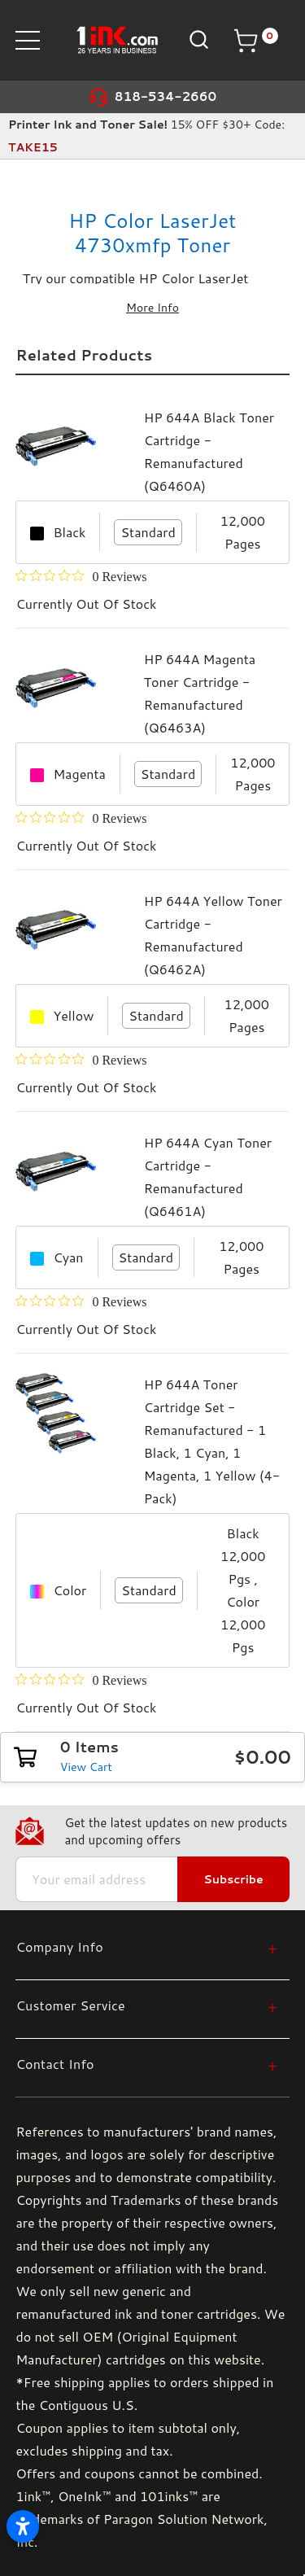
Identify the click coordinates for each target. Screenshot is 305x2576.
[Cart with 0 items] (255, 40)
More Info (152, 308)
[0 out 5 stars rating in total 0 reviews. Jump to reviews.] (80, 576)
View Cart (86, 1767)
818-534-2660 (166, 96)
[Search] (197, 39)
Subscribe (233, 1879)
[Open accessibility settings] (23, 2526)
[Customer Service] (146, 2005)
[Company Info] (146, 1946)
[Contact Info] (146, 2063)
